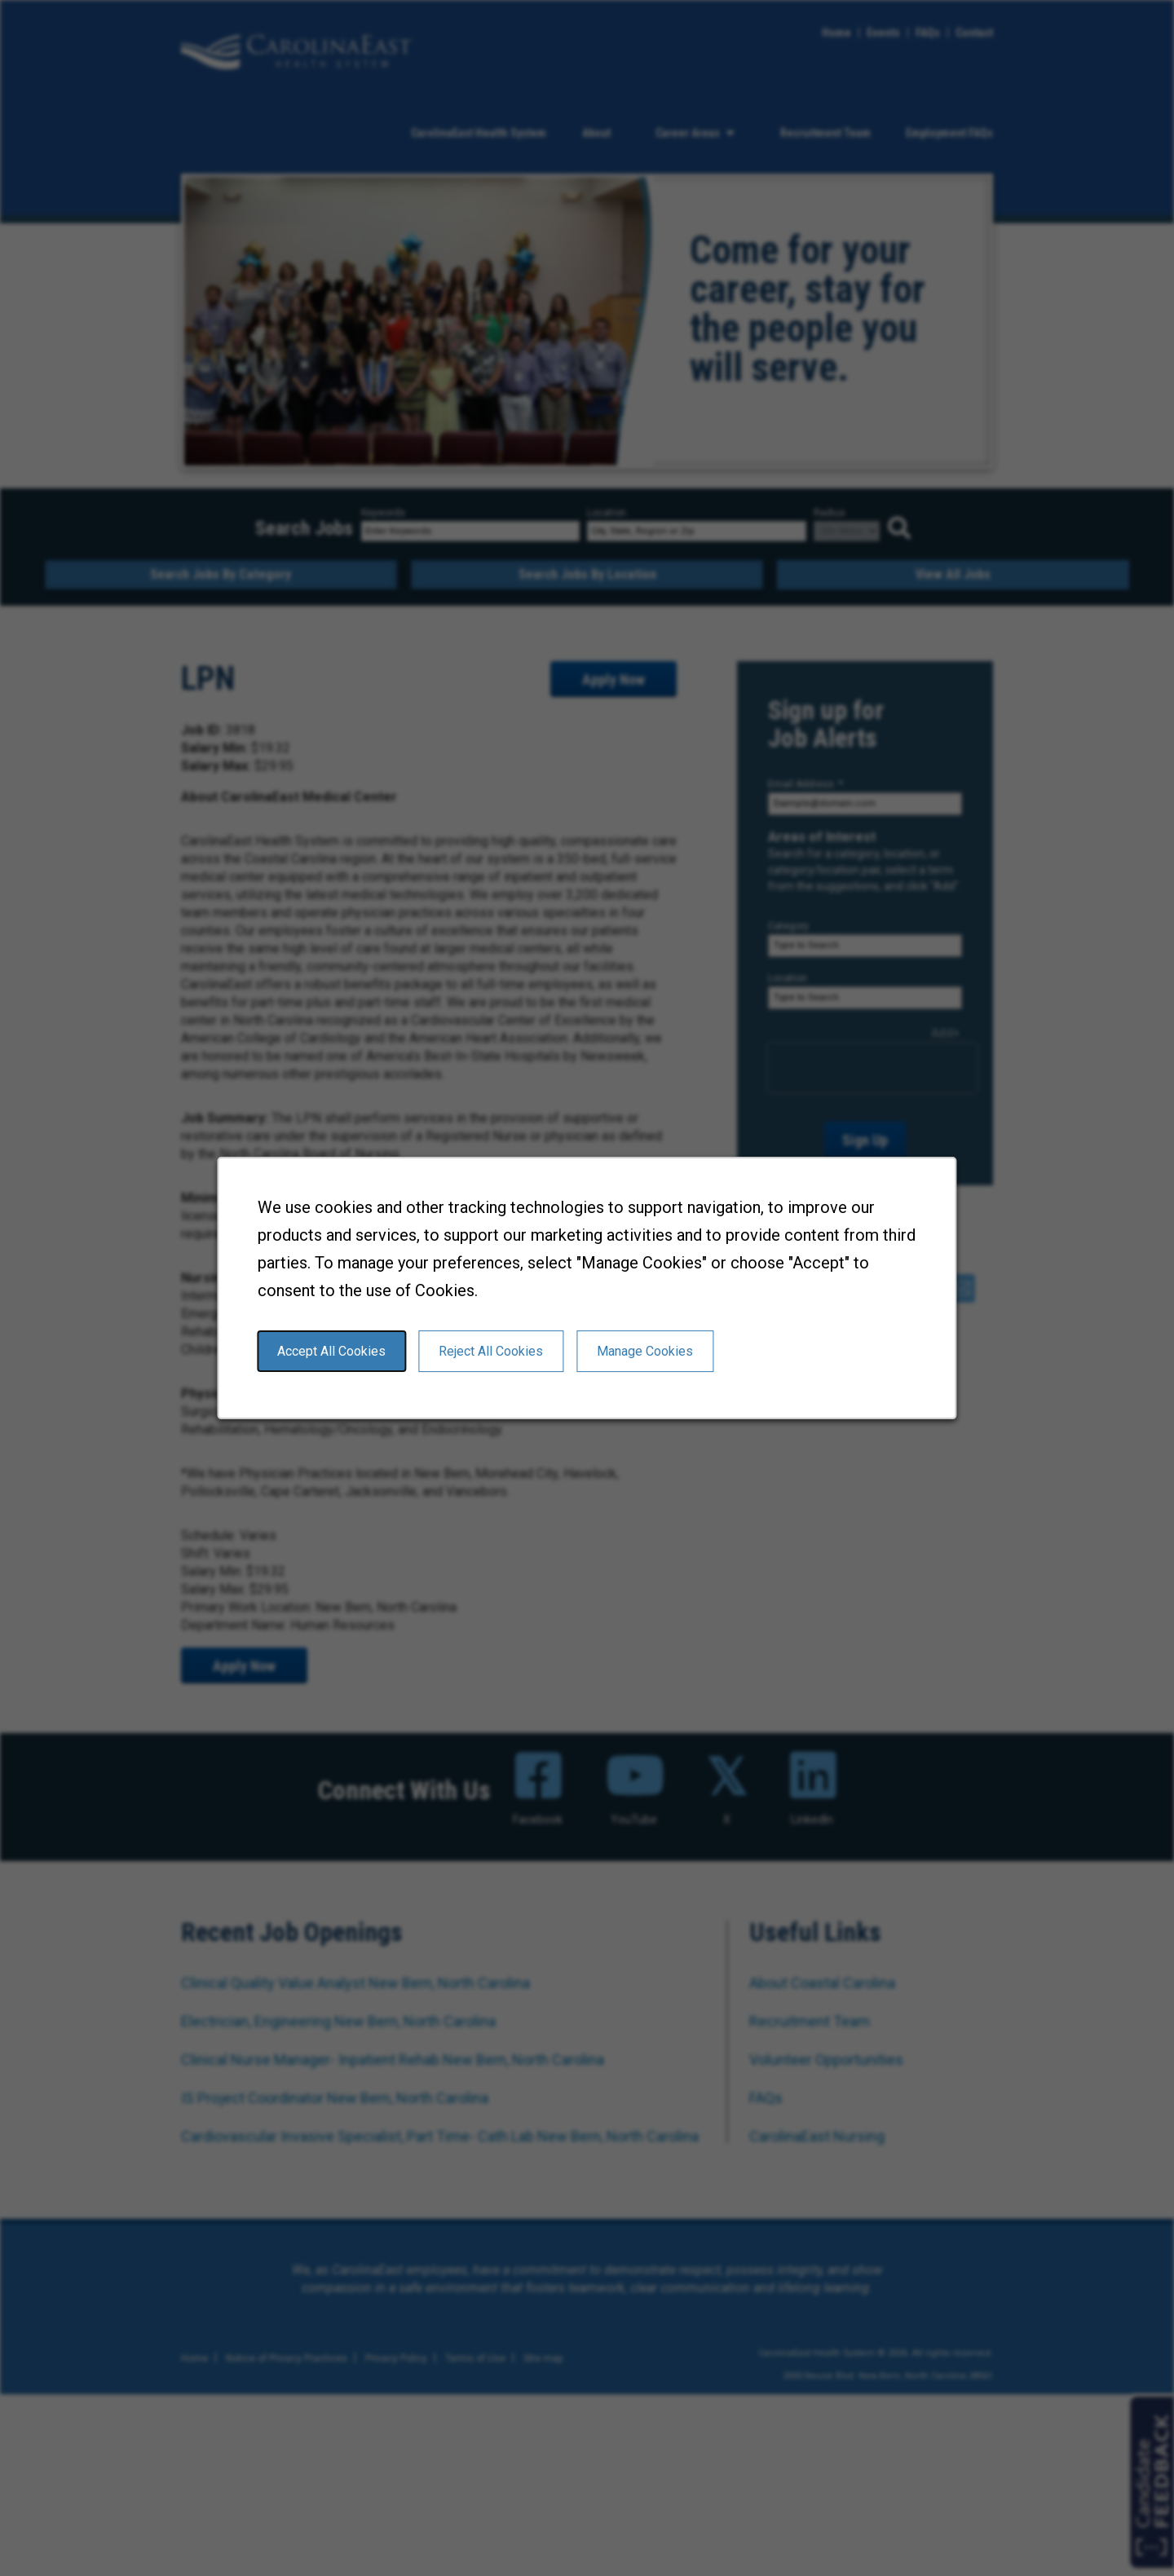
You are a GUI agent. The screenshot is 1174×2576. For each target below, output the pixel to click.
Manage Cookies (645, 1351)
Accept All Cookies (331, 1351)
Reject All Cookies (491, 1351)
